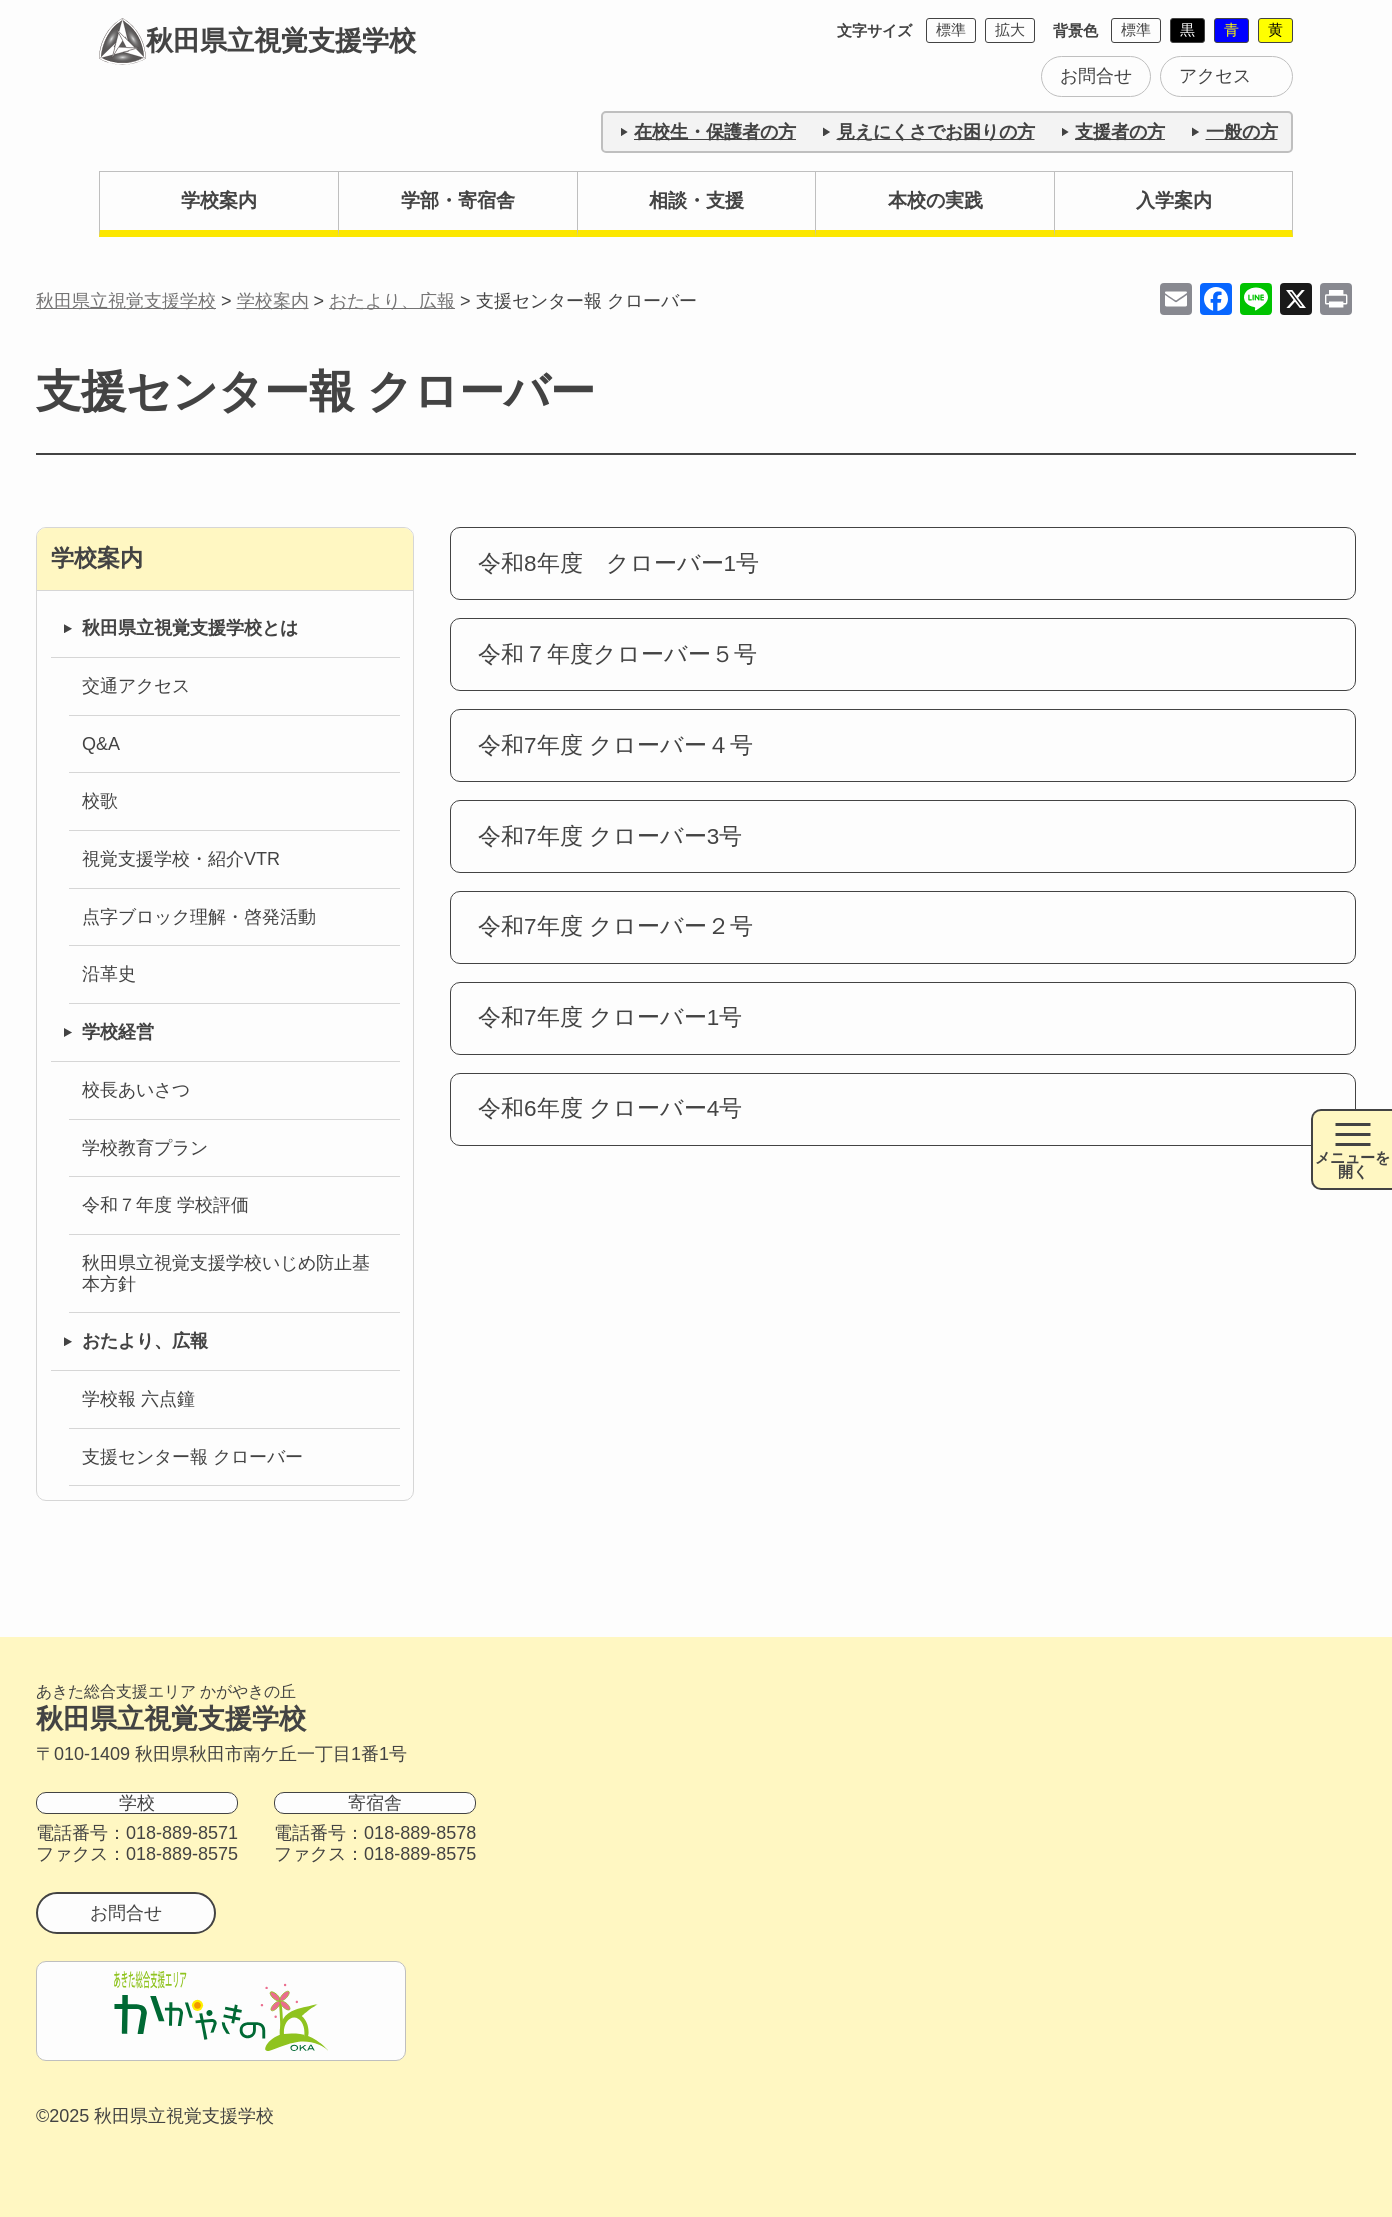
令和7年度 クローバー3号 (610, 836)
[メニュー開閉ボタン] (1351, 1149)
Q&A (101, 744)
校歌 (100, 801)
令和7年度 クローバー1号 (610, 1017)
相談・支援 (696, 200)
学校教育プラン (145, 1148)
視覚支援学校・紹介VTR (181, 859)
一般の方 (1242, 132)
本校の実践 (935, 200)
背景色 (1075, 30)
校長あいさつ (136, 1090)
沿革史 (109, 974)
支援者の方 (1120, 132)
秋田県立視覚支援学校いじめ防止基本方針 (226, 1273)
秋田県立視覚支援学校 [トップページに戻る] (259, 43)
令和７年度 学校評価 (165, 1205)
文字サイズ (874, 30)
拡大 (1010, 29)
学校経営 (118, 1032)
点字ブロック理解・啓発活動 (199, 917)
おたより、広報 (145, 1341)
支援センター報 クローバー (192, 1457)
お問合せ (1096, 76)
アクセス (1215, 76)
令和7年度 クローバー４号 (615, 745)
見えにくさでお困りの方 (936, 132)
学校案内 (219, 200)
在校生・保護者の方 (715, 132)
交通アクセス (136, 686)
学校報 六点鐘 (138, 1399)
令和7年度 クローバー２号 (615, 926)
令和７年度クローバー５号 (617, 654)
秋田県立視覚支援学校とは (190, 628)
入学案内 (1174, 200)
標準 (951, 29)
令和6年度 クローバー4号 (610, 1108)
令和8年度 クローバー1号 (618, 563)
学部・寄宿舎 (458, 200)
